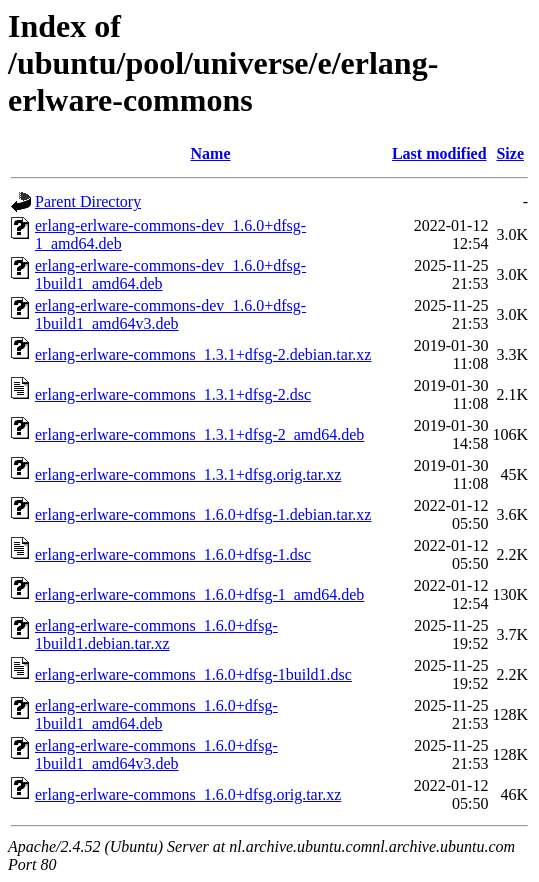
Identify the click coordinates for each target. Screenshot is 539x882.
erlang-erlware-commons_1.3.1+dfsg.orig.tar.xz (188, 474)
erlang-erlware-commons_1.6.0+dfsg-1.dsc (173, 554)
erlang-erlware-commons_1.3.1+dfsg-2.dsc (173, 394)
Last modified (439, 153)
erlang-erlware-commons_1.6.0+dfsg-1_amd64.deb (199, 594)
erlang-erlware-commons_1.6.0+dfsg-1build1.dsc (193, 674)
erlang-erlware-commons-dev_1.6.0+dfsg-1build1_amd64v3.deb (170, 314)
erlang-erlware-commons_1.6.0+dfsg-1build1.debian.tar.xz (156, 634)
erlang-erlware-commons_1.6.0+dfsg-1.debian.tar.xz (203, 514)
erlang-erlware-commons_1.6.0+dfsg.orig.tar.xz (188, 794)
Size (510, 153)
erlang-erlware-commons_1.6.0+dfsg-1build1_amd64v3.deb (156, 754)
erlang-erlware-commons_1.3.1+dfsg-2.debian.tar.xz (203, 354)
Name (211, 153)
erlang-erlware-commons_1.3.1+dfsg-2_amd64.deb (199, 434)
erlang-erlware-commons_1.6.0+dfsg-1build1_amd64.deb (156, 714)
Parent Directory (88, 201)
